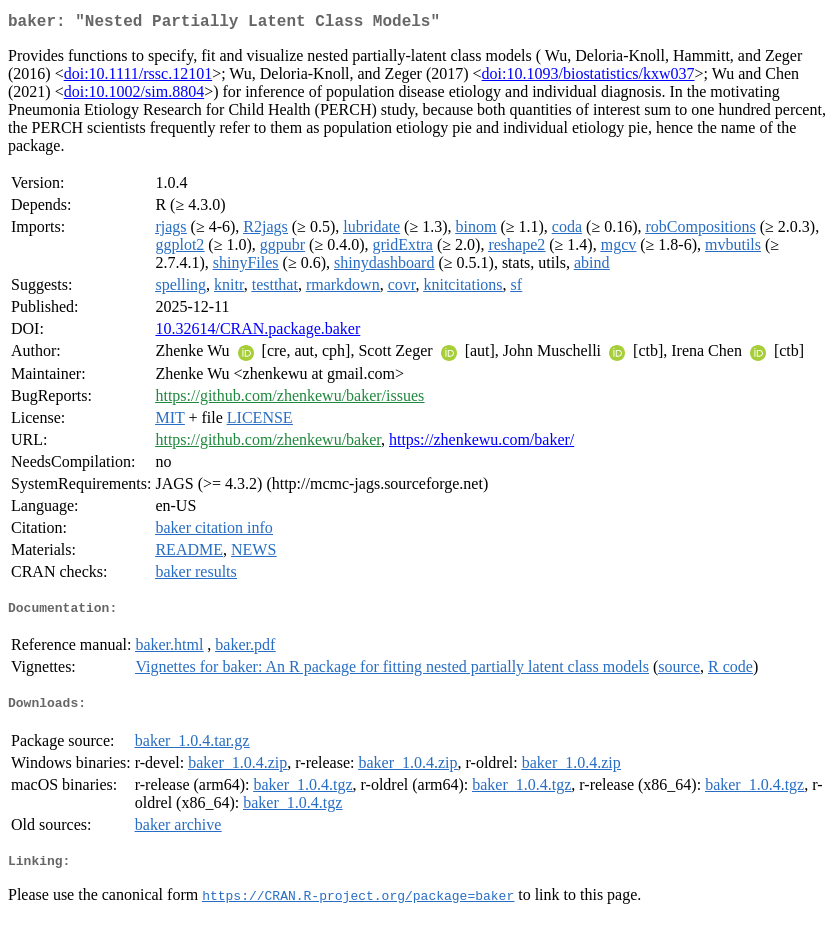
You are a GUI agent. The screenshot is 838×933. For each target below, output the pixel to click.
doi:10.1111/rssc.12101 (138, 77)
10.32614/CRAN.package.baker (257, 332)
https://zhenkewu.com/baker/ (481, 443)
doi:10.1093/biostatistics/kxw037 (588, 77)
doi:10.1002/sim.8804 (134, 95)
